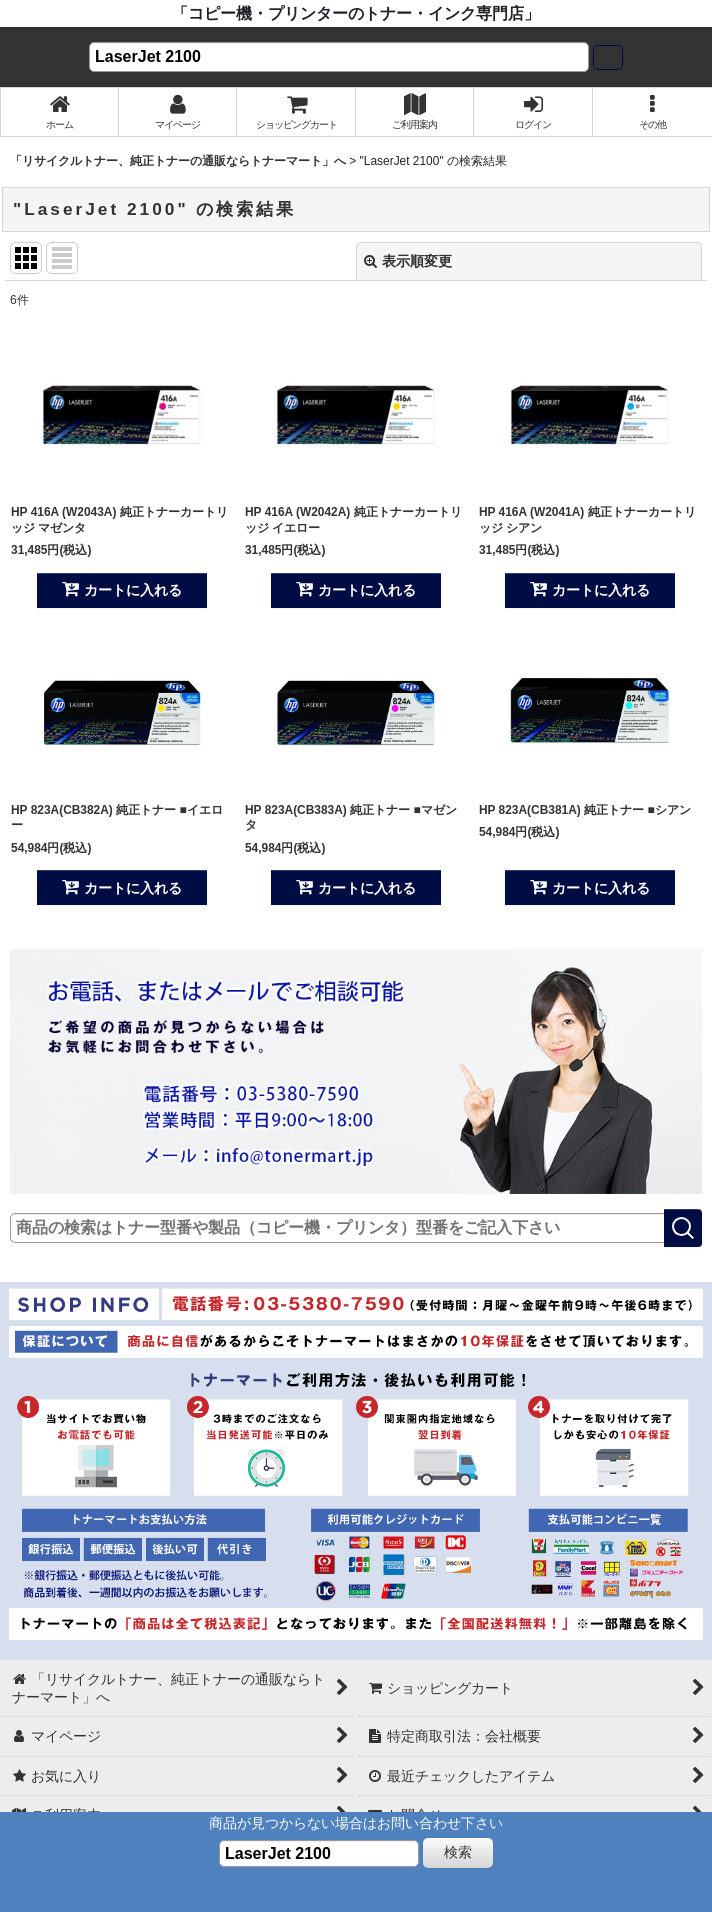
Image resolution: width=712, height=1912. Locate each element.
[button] (652, 112)
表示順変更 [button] (408, 261)
